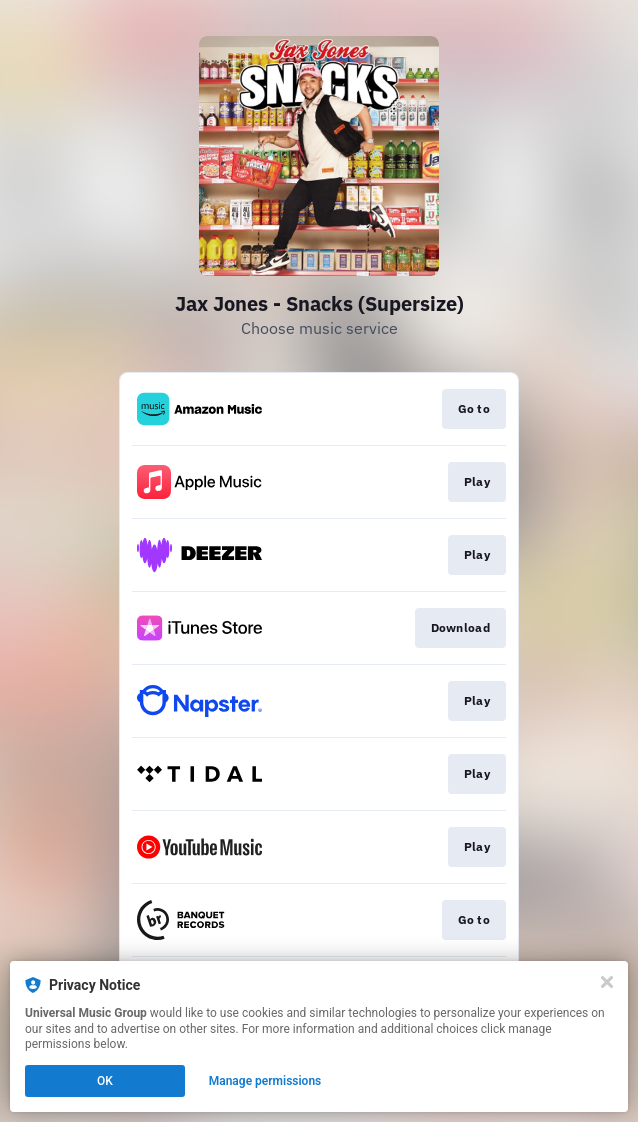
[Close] (607, 982)
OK (105, 1081)
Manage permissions (265, 1081)
